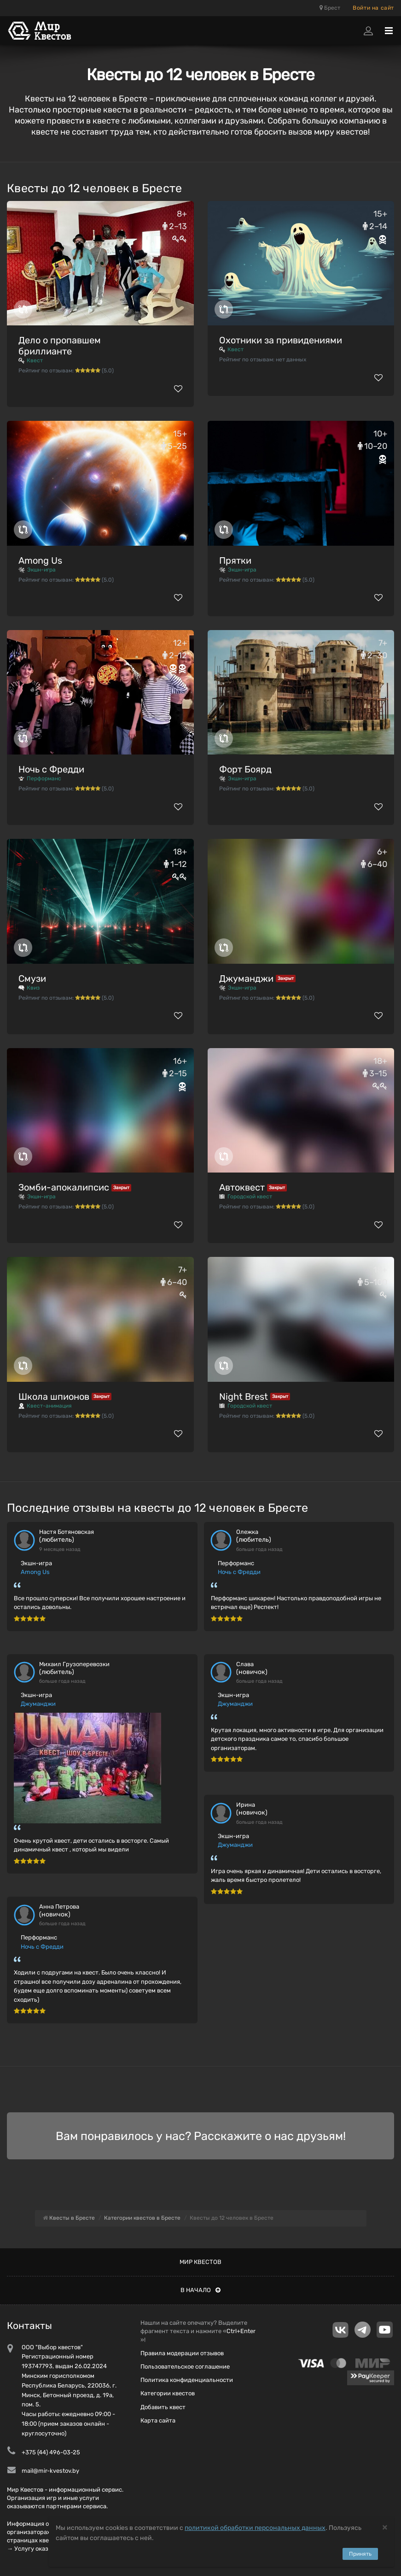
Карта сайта (157, 2420)
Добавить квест (163, 2407)
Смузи (32, 978)
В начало (200, 2290)
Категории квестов (167, 2393)
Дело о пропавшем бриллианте (59, 346)
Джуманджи (246, 978)
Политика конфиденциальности (186, 2379)
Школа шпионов (53, 1396)
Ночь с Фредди (51, 769)
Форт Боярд (245, 769)
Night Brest (243, 1396)
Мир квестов (200, 2261)
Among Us (40, 560)
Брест (330, 8)
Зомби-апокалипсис (63, 1187)
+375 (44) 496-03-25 (51, 2452)
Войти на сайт (373, 8)
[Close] (385, 2527)
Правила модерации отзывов (182, 2353)
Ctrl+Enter (241, 2331)
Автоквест (242, 1187)
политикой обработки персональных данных (255, 2528)
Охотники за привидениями (280, 340)
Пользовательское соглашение (185, 2366)
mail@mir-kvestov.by (50, 2470)
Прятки (235, 560)
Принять (360, 2554)
